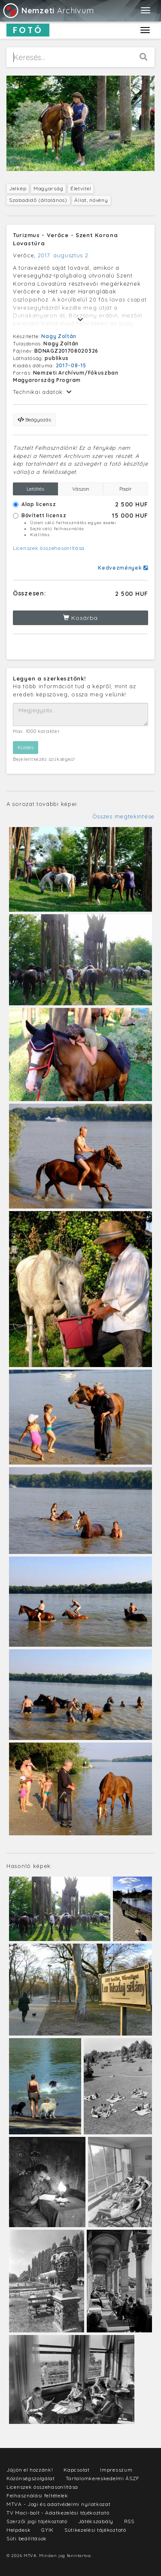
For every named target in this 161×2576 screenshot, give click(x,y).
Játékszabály (95, 2521)
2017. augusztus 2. (64, 255)
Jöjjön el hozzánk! (29, 2469)
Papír (125, 488)
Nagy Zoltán (58, 336)
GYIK (47, 2530)
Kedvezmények (123, 568)
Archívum (48, 10)
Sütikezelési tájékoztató (95, 2530)
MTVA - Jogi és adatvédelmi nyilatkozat (58, 2504)
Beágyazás (34, 419)
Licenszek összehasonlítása (49, 548)
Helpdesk (18, 2530)
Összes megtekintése (123, 816)
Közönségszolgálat (30, 2478)
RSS (129, 2521)
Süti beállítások (26, 2538)
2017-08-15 (71, 365)
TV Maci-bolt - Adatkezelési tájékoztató (57, 2512)
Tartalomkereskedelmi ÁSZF (103, 2478)
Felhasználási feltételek (37, 2495)
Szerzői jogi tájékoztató (36, 2521)
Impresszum (116, 2469)
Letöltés (35, 488)
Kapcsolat (76, 2469)
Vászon (80, 488)
